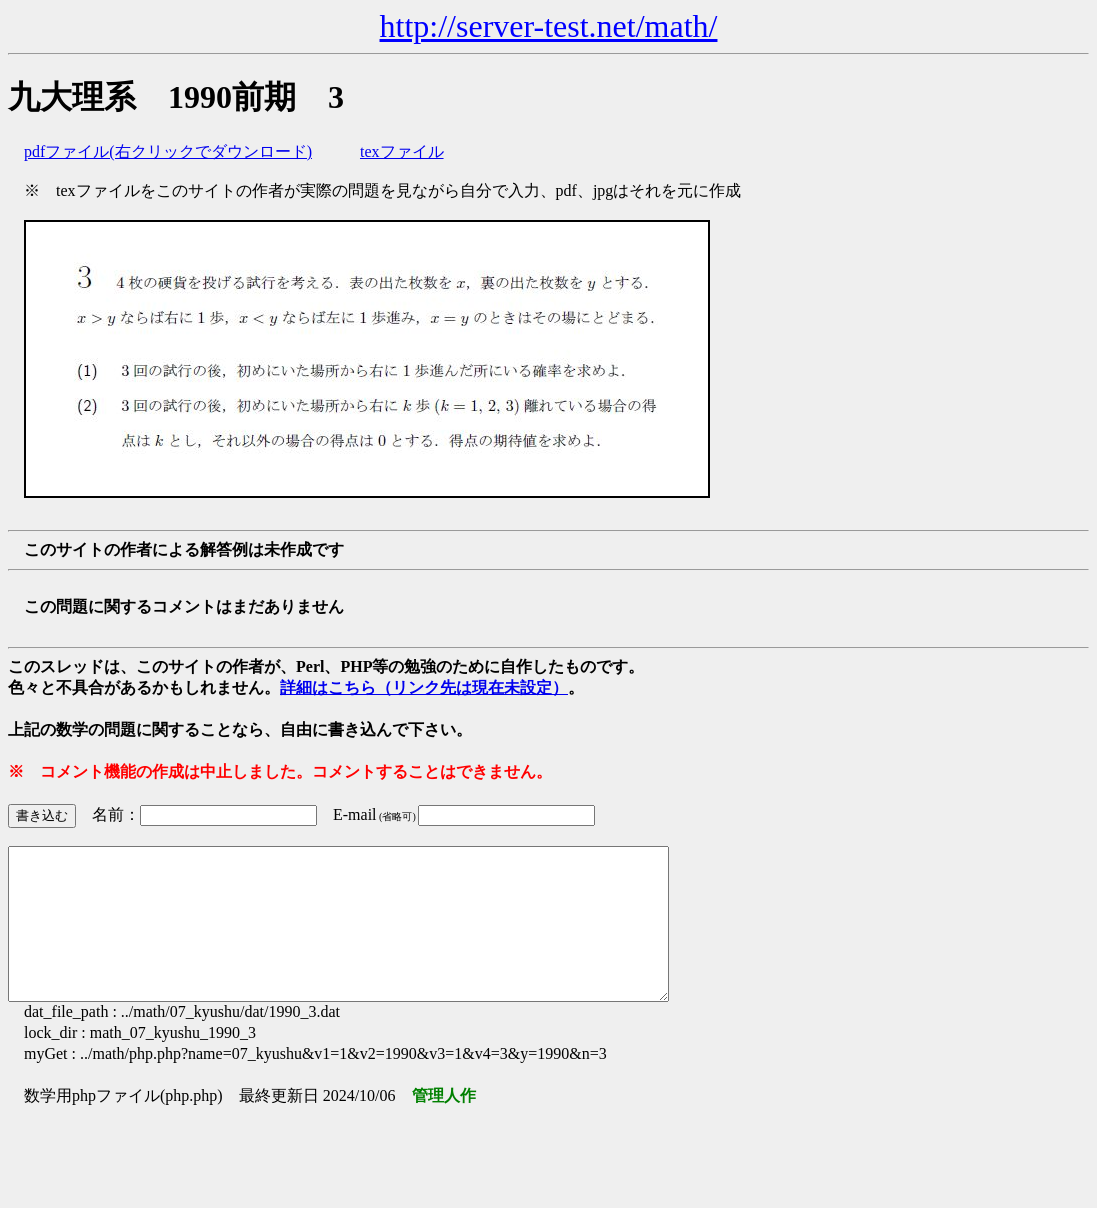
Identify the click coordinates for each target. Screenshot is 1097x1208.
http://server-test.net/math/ (549, 26)
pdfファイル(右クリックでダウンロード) (168, 151)
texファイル (402, 151)
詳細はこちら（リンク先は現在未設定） (424, 687)
